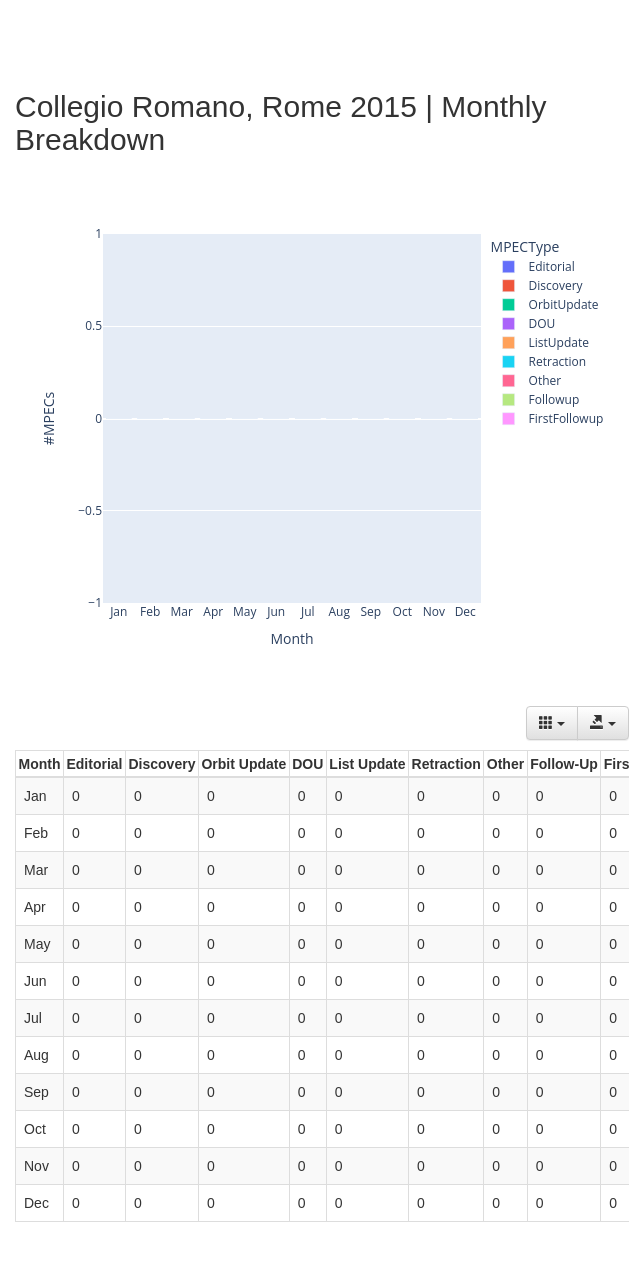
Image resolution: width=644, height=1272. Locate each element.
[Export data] (603, 723)
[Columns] (552, 723)
